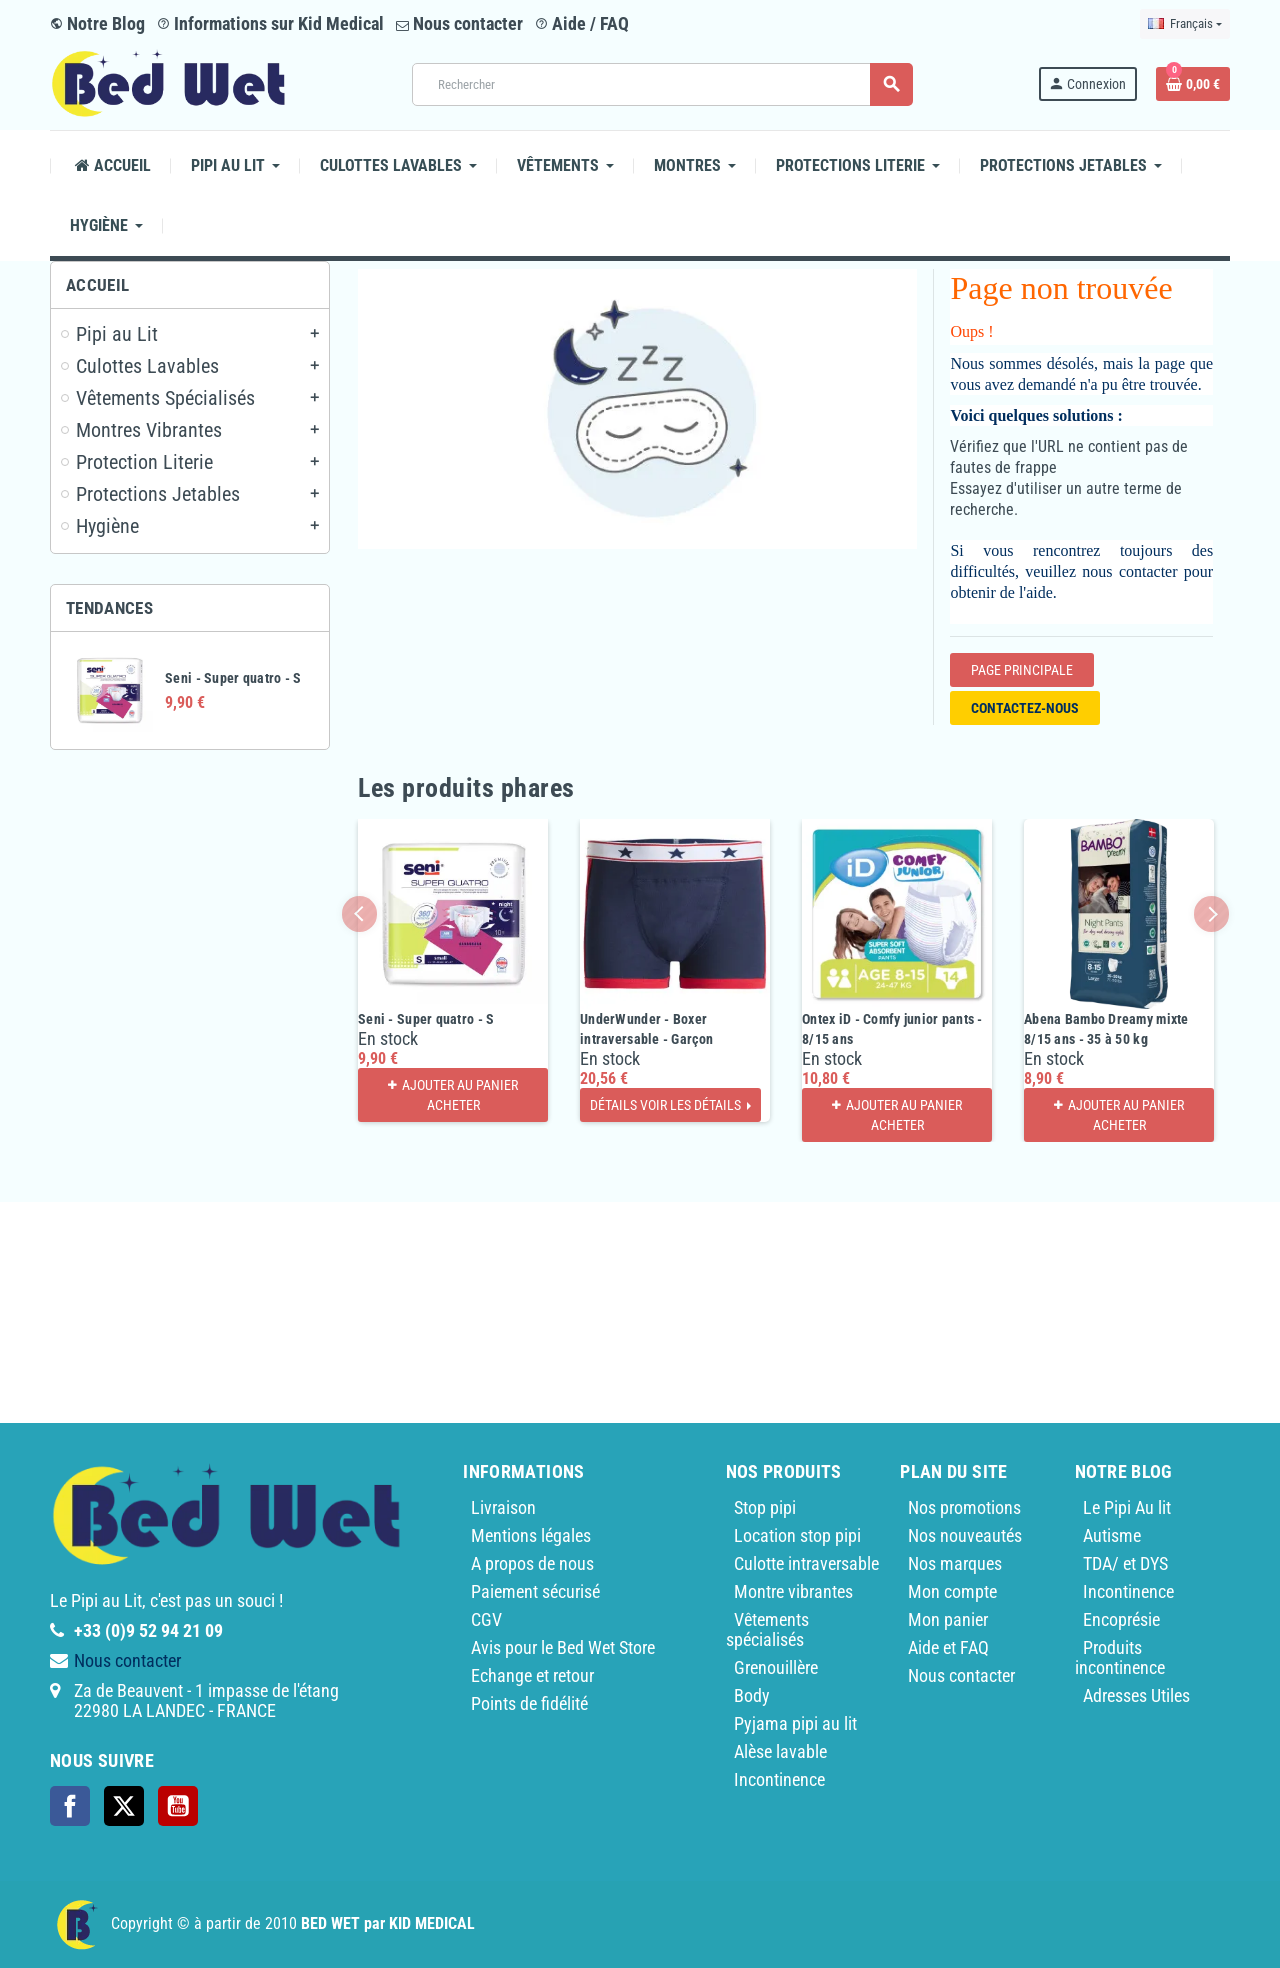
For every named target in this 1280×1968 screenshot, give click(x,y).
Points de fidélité (529, 1703)
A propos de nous (532, 1563)
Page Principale (1022, 670)
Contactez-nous (1025, 708)
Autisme (1112, 1535)
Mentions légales (531, 1535)
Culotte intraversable (806, 1563)
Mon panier (948, 1619)
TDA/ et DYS (1125, 1563)
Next (1211, 913)
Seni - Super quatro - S (233, 678)
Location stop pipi (797, 1535)
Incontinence (779, 1779)
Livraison (503, 1507)
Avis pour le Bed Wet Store (563, 1647)
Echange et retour (532, 1675)
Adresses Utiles (1136, 1695)
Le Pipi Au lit (1127, 1507)
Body (752, 1695)
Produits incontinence (1120, 1657)
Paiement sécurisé (535, 1591)
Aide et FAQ (948, 1647)
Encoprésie (1121, 1619)
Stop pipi (765, 1507)
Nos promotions (964, 1507)
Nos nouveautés (965, 1535)
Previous (359, 913)
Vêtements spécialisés (767, 1629)
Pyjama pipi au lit (795, 1723)
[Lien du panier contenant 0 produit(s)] (1193, 84)
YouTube (178, 1806)
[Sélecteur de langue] (1185, 24)
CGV (486, 1619)
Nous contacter (459, 23)
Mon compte (952, 1591)
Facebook (70, 1806)
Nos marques (955, 1563)
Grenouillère (776, 1667)
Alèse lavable (780, 1751)
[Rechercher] (662, 84)
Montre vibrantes (793, 1591)
